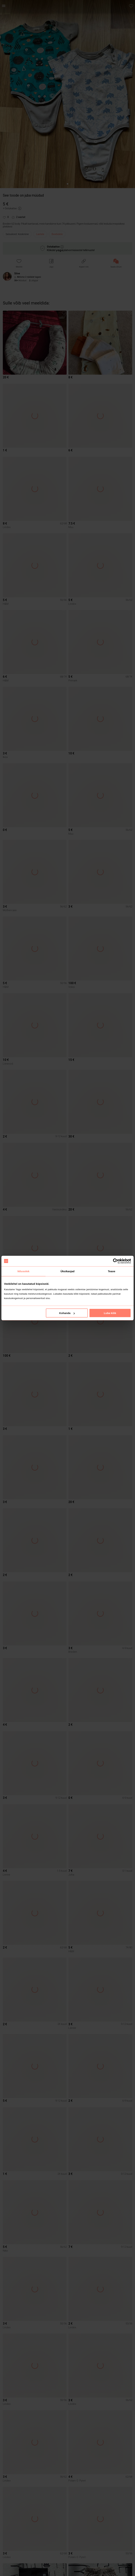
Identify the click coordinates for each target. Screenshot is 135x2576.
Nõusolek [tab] (23, 1271)
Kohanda (67, 1313)
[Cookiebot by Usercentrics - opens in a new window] (115, 1261)
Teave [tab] (111, 1271)
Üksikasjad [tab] (67, 1271)
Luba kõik (110, 1313)
